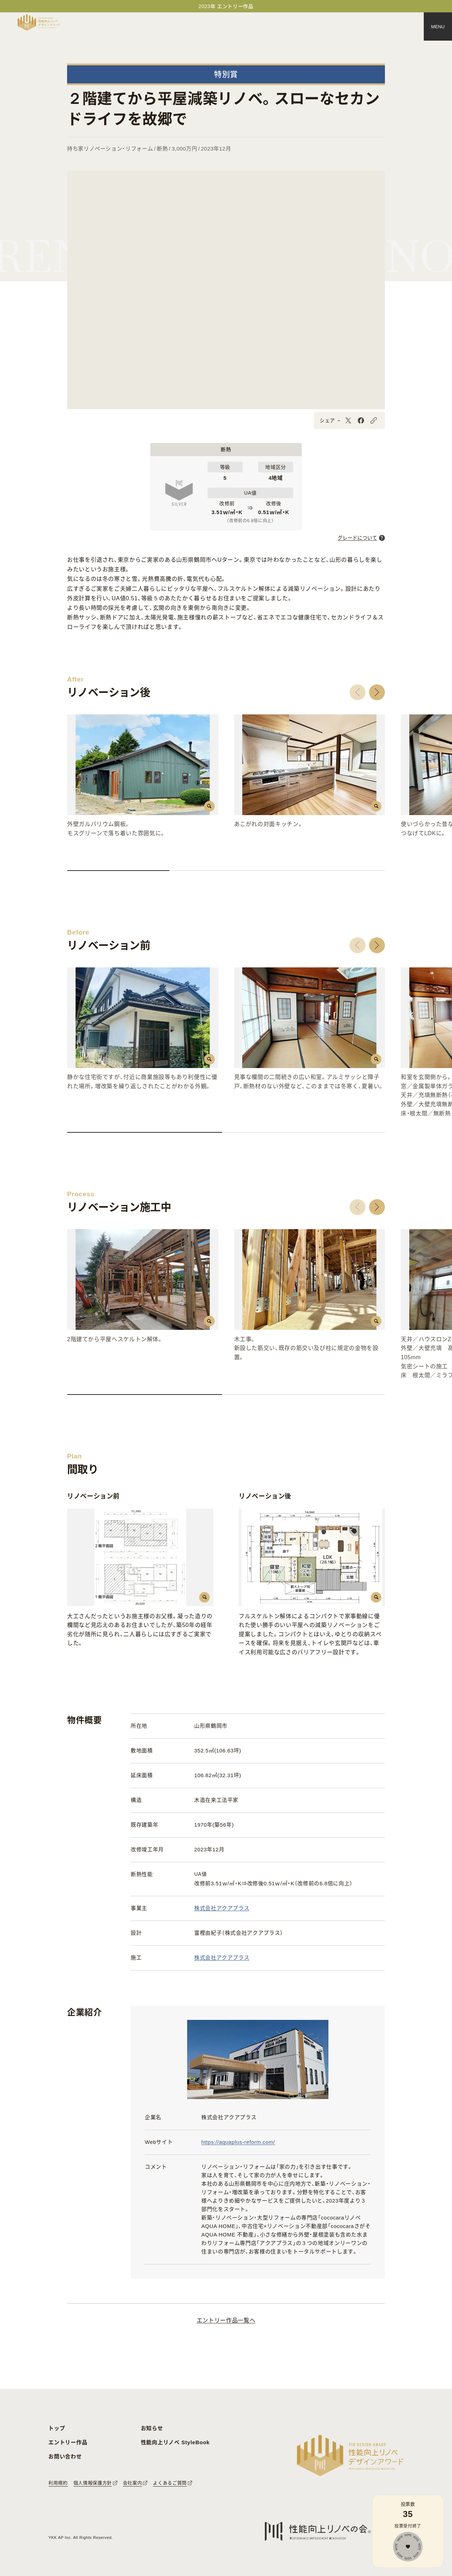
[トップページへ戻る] (39, 22)
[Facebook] (361, 420)
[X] (348, 420)
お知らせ (152, 2428)
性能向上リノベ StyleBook (175, 2442)
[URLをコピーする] (373, 420)
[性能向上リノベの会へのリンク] (318, 2531)
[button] (357, 692)
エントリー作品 (67, 2442)
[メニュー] (438, 26)
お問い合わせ (65, 2456)
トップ (56, 2428)
